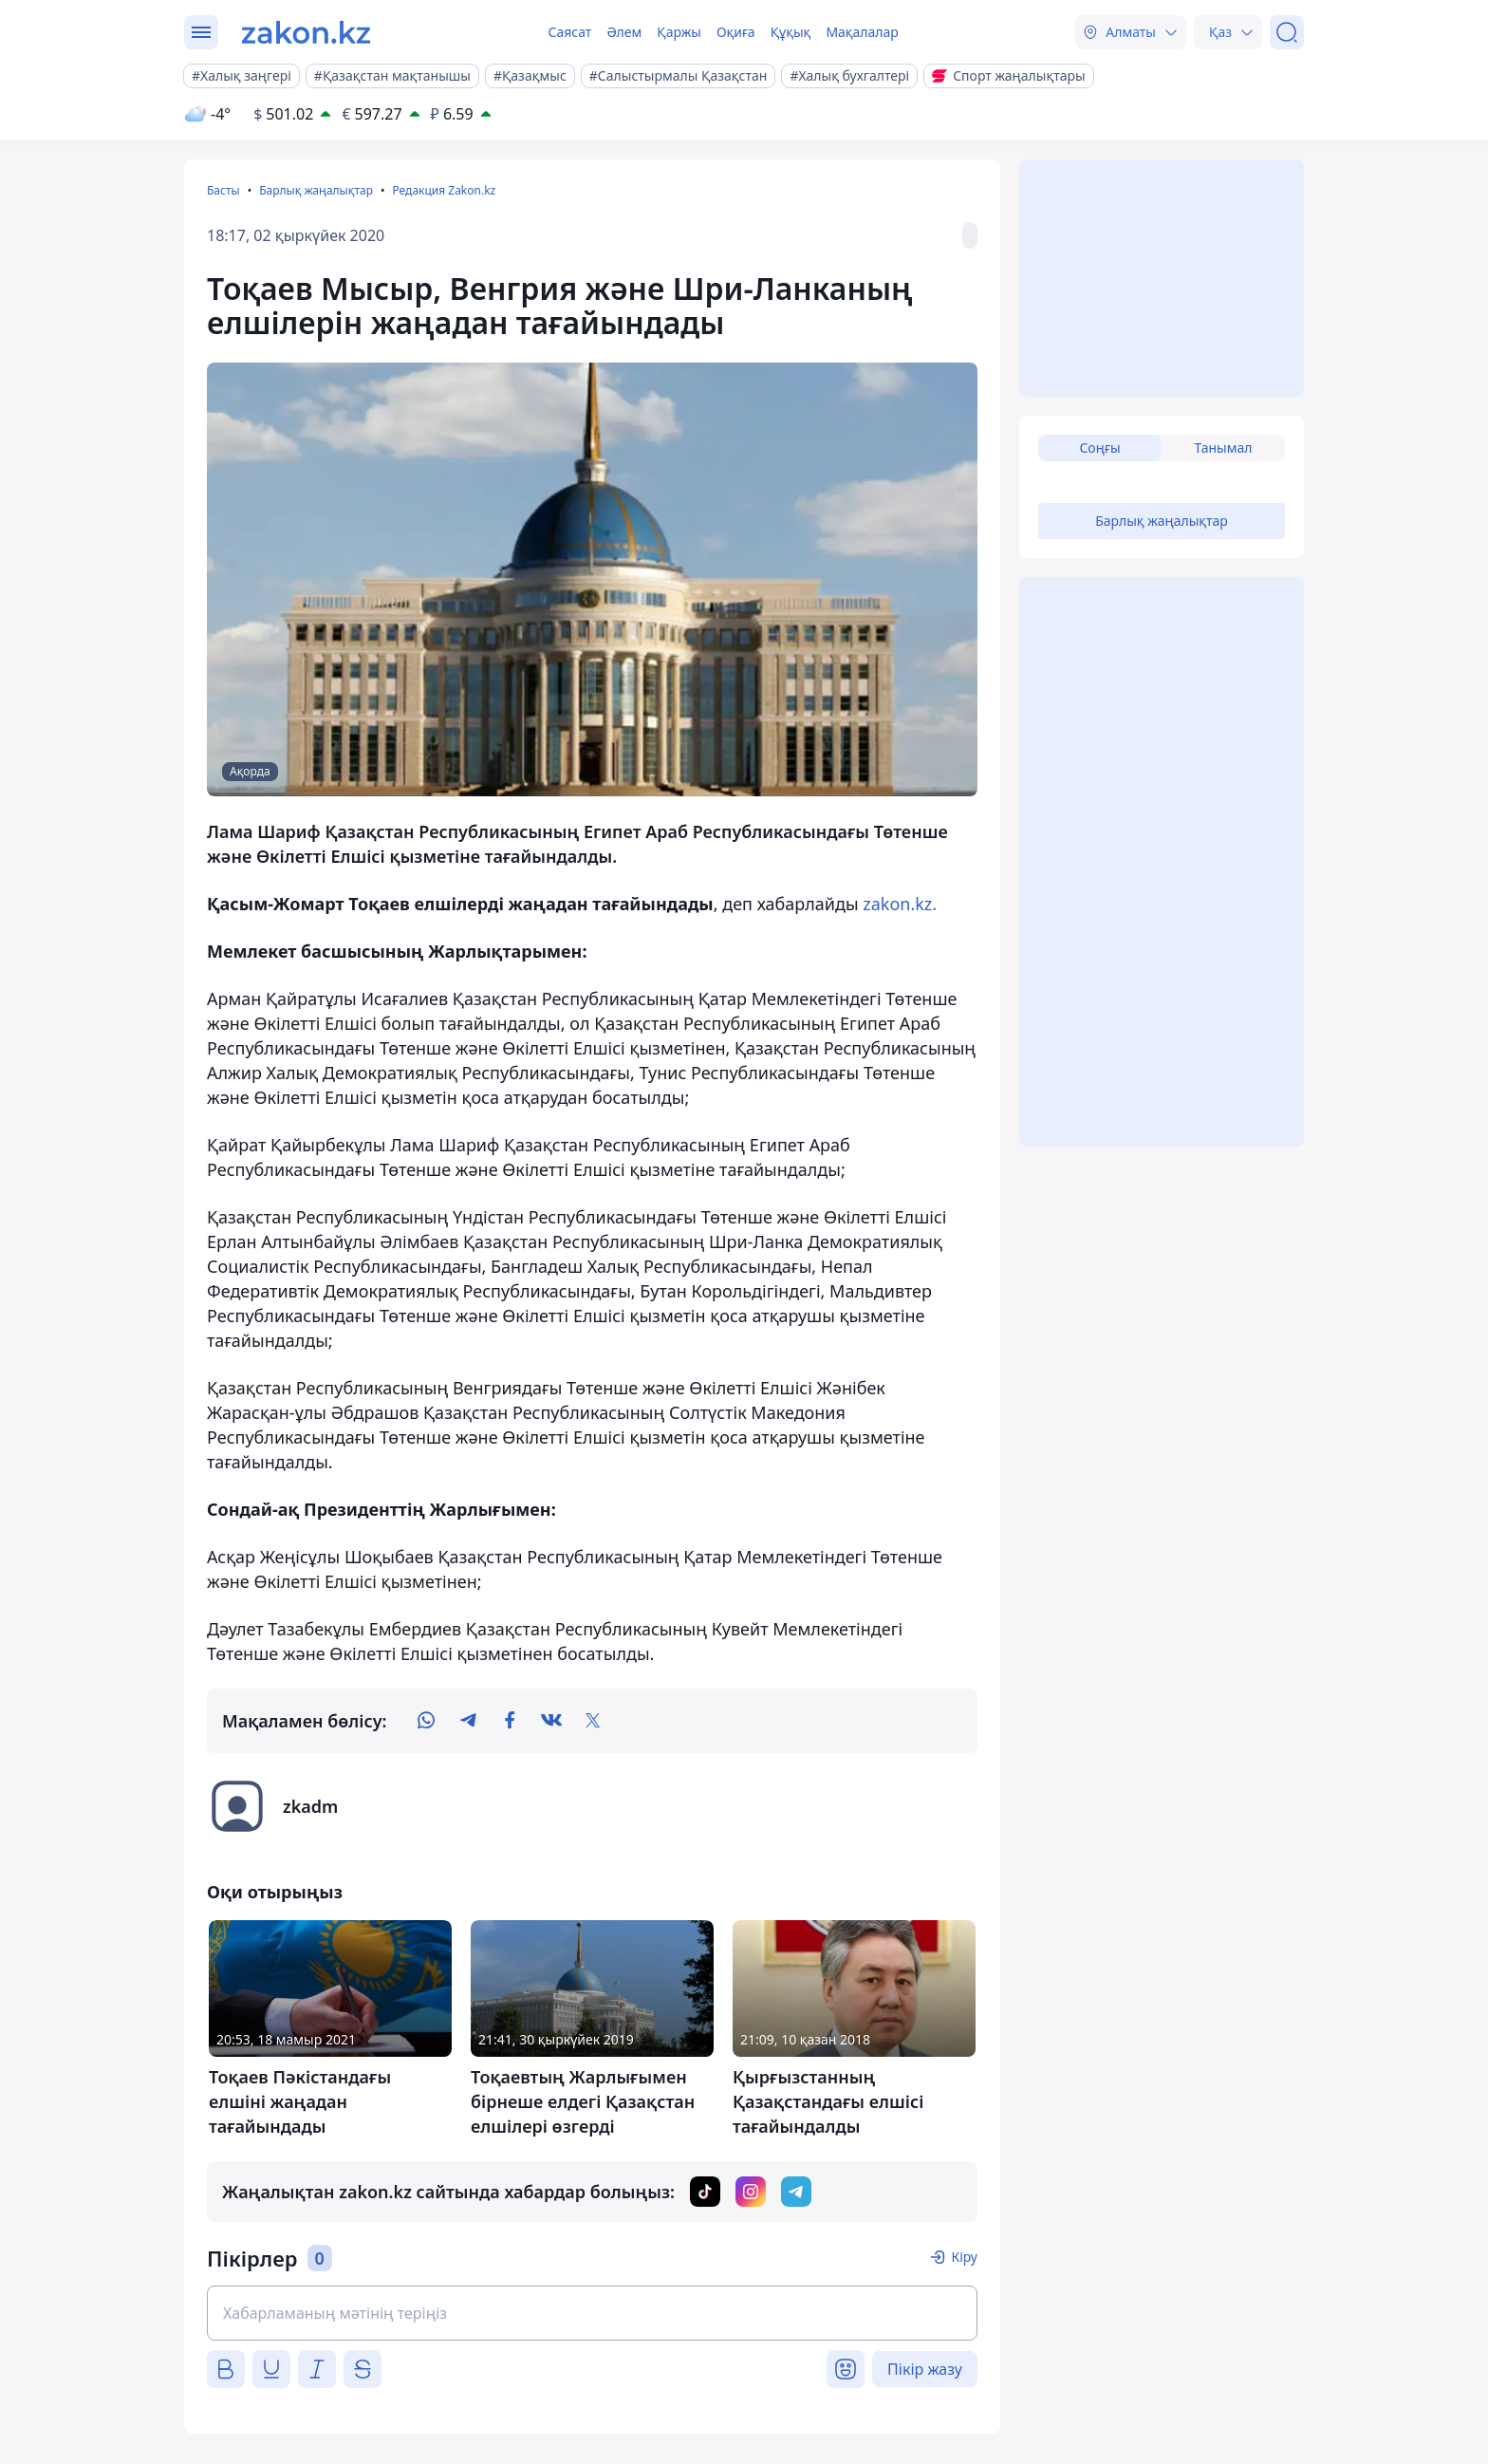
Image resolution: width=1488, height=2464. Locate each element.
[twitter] (593, 1721)
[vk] (551, 1721)
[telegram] (468, 1721)
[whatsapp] (426, 1721)
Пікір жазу (924, 2369)
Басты (223, 190)
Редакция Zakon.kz (443, 190)
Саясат (569, 32)
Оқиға (735, 32)
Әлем (624, 32)
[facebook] (510, 1721)
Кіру (964, 2257)
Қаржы (679, 32)
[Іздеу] (1287, 32)
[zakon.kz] (306, 32)
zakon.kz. (900, 903)
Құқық (791, 32)
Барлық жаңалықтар (316, 190)
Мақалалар (862, 32)
